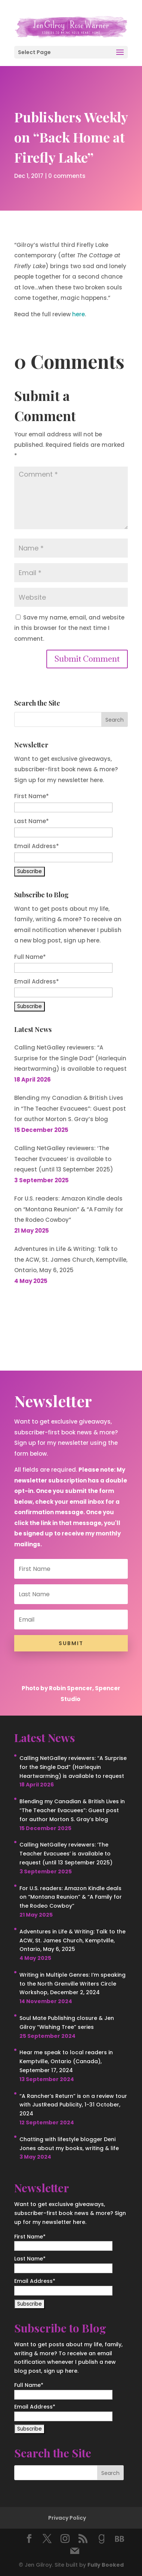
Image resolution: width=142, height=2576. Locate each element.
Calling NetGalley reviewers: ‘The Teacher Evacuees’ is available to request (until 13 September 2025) (63, 1158)
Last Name (31, 821)
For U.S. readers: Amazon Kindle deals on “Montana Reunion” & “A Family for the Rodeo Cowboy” (68, 1209)
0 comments (67, 175)
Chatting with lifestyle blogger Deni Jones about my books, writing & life (69, 2144)
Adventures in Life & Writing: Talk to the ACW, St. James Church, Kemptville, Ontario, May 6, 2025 (70, 1259)
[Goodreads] (101, 2539)
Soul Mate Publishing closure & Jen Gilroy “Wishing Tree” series (66, 2022)
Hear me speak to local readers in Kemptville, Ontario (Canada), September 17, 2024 (66, 2061)
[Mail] (74, 2551)
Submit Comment (87, 659)
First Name (31, 796)
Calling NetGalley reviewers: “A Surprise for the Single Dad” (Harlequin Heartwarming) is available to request (70, 1058)
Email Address (36, 846)
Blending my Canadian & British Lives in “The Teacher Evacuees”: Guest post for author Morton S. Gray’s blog (70, 1108)
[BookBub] (119, 2539)
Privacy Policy (67, 2518)
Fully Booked (105, 2565)
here (78, 314)
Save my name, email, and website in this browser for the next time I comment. (69, 628)
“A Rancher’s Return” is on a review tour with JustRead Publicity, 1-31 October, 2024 (73, 2105)
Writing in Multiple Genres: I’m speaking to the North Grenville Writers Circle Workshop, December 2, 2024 (72, 1983)
